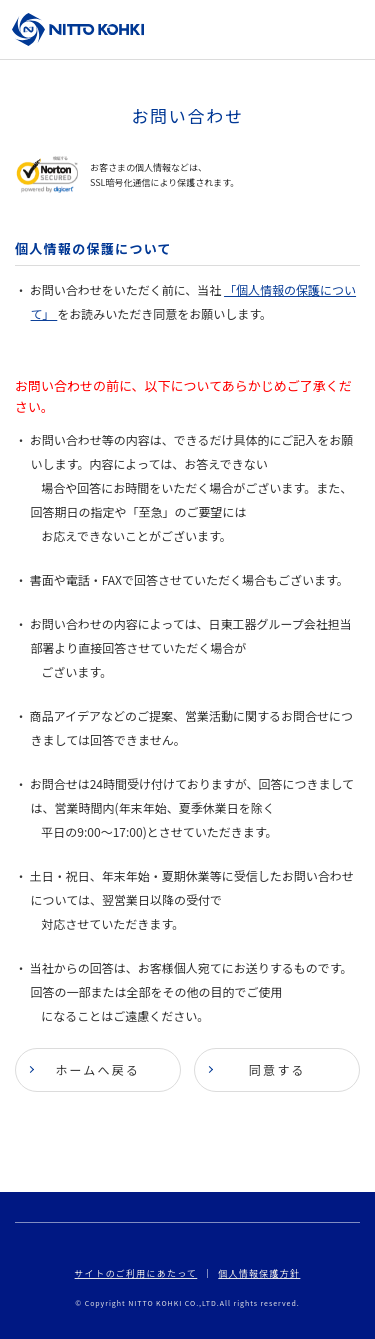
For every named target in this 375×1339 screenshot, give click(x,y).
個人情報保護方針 (259, 1273)
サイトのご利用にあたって (136, 1273)
